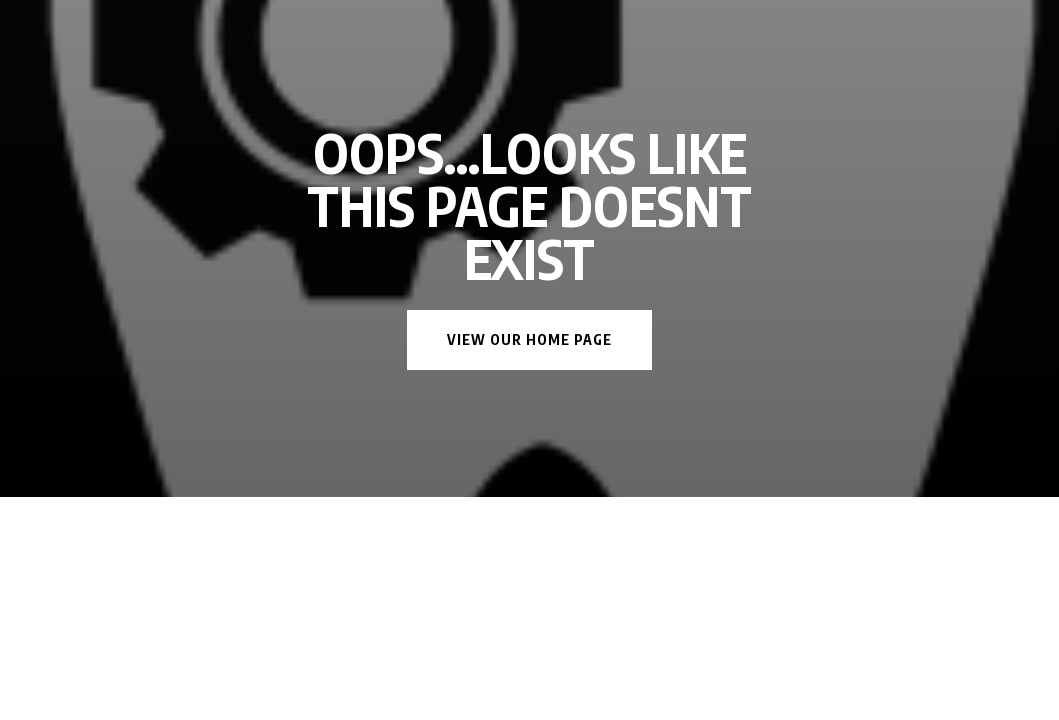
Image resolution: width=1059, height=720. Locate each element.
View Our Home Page (529, 339)
